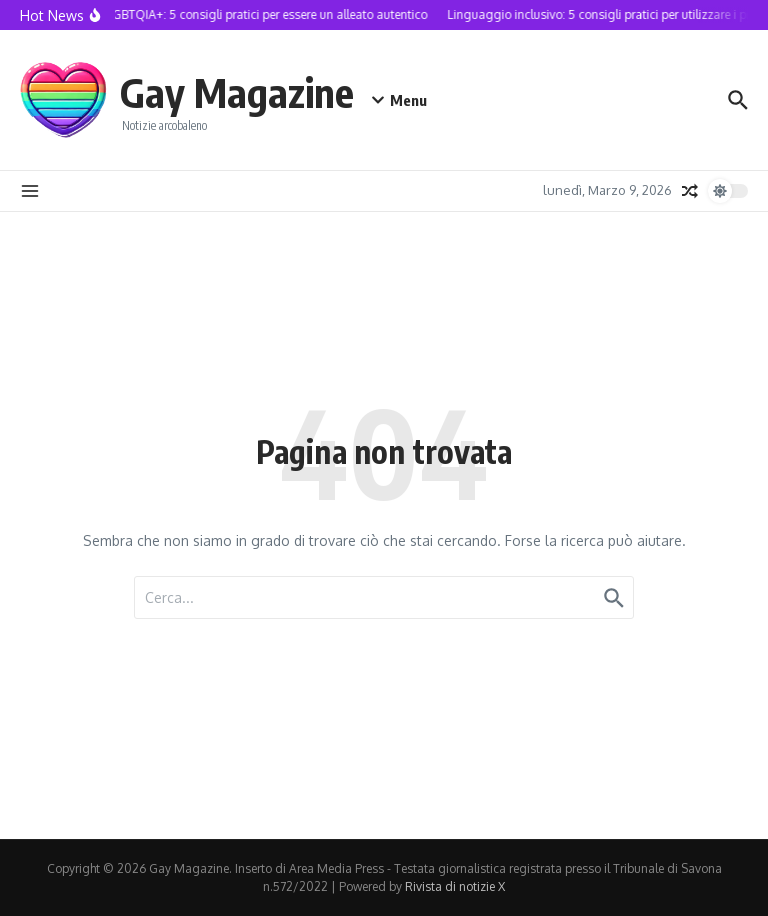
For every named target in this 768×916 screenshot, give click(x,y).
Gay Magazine (237, 92)
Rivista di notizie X (455, 886)
